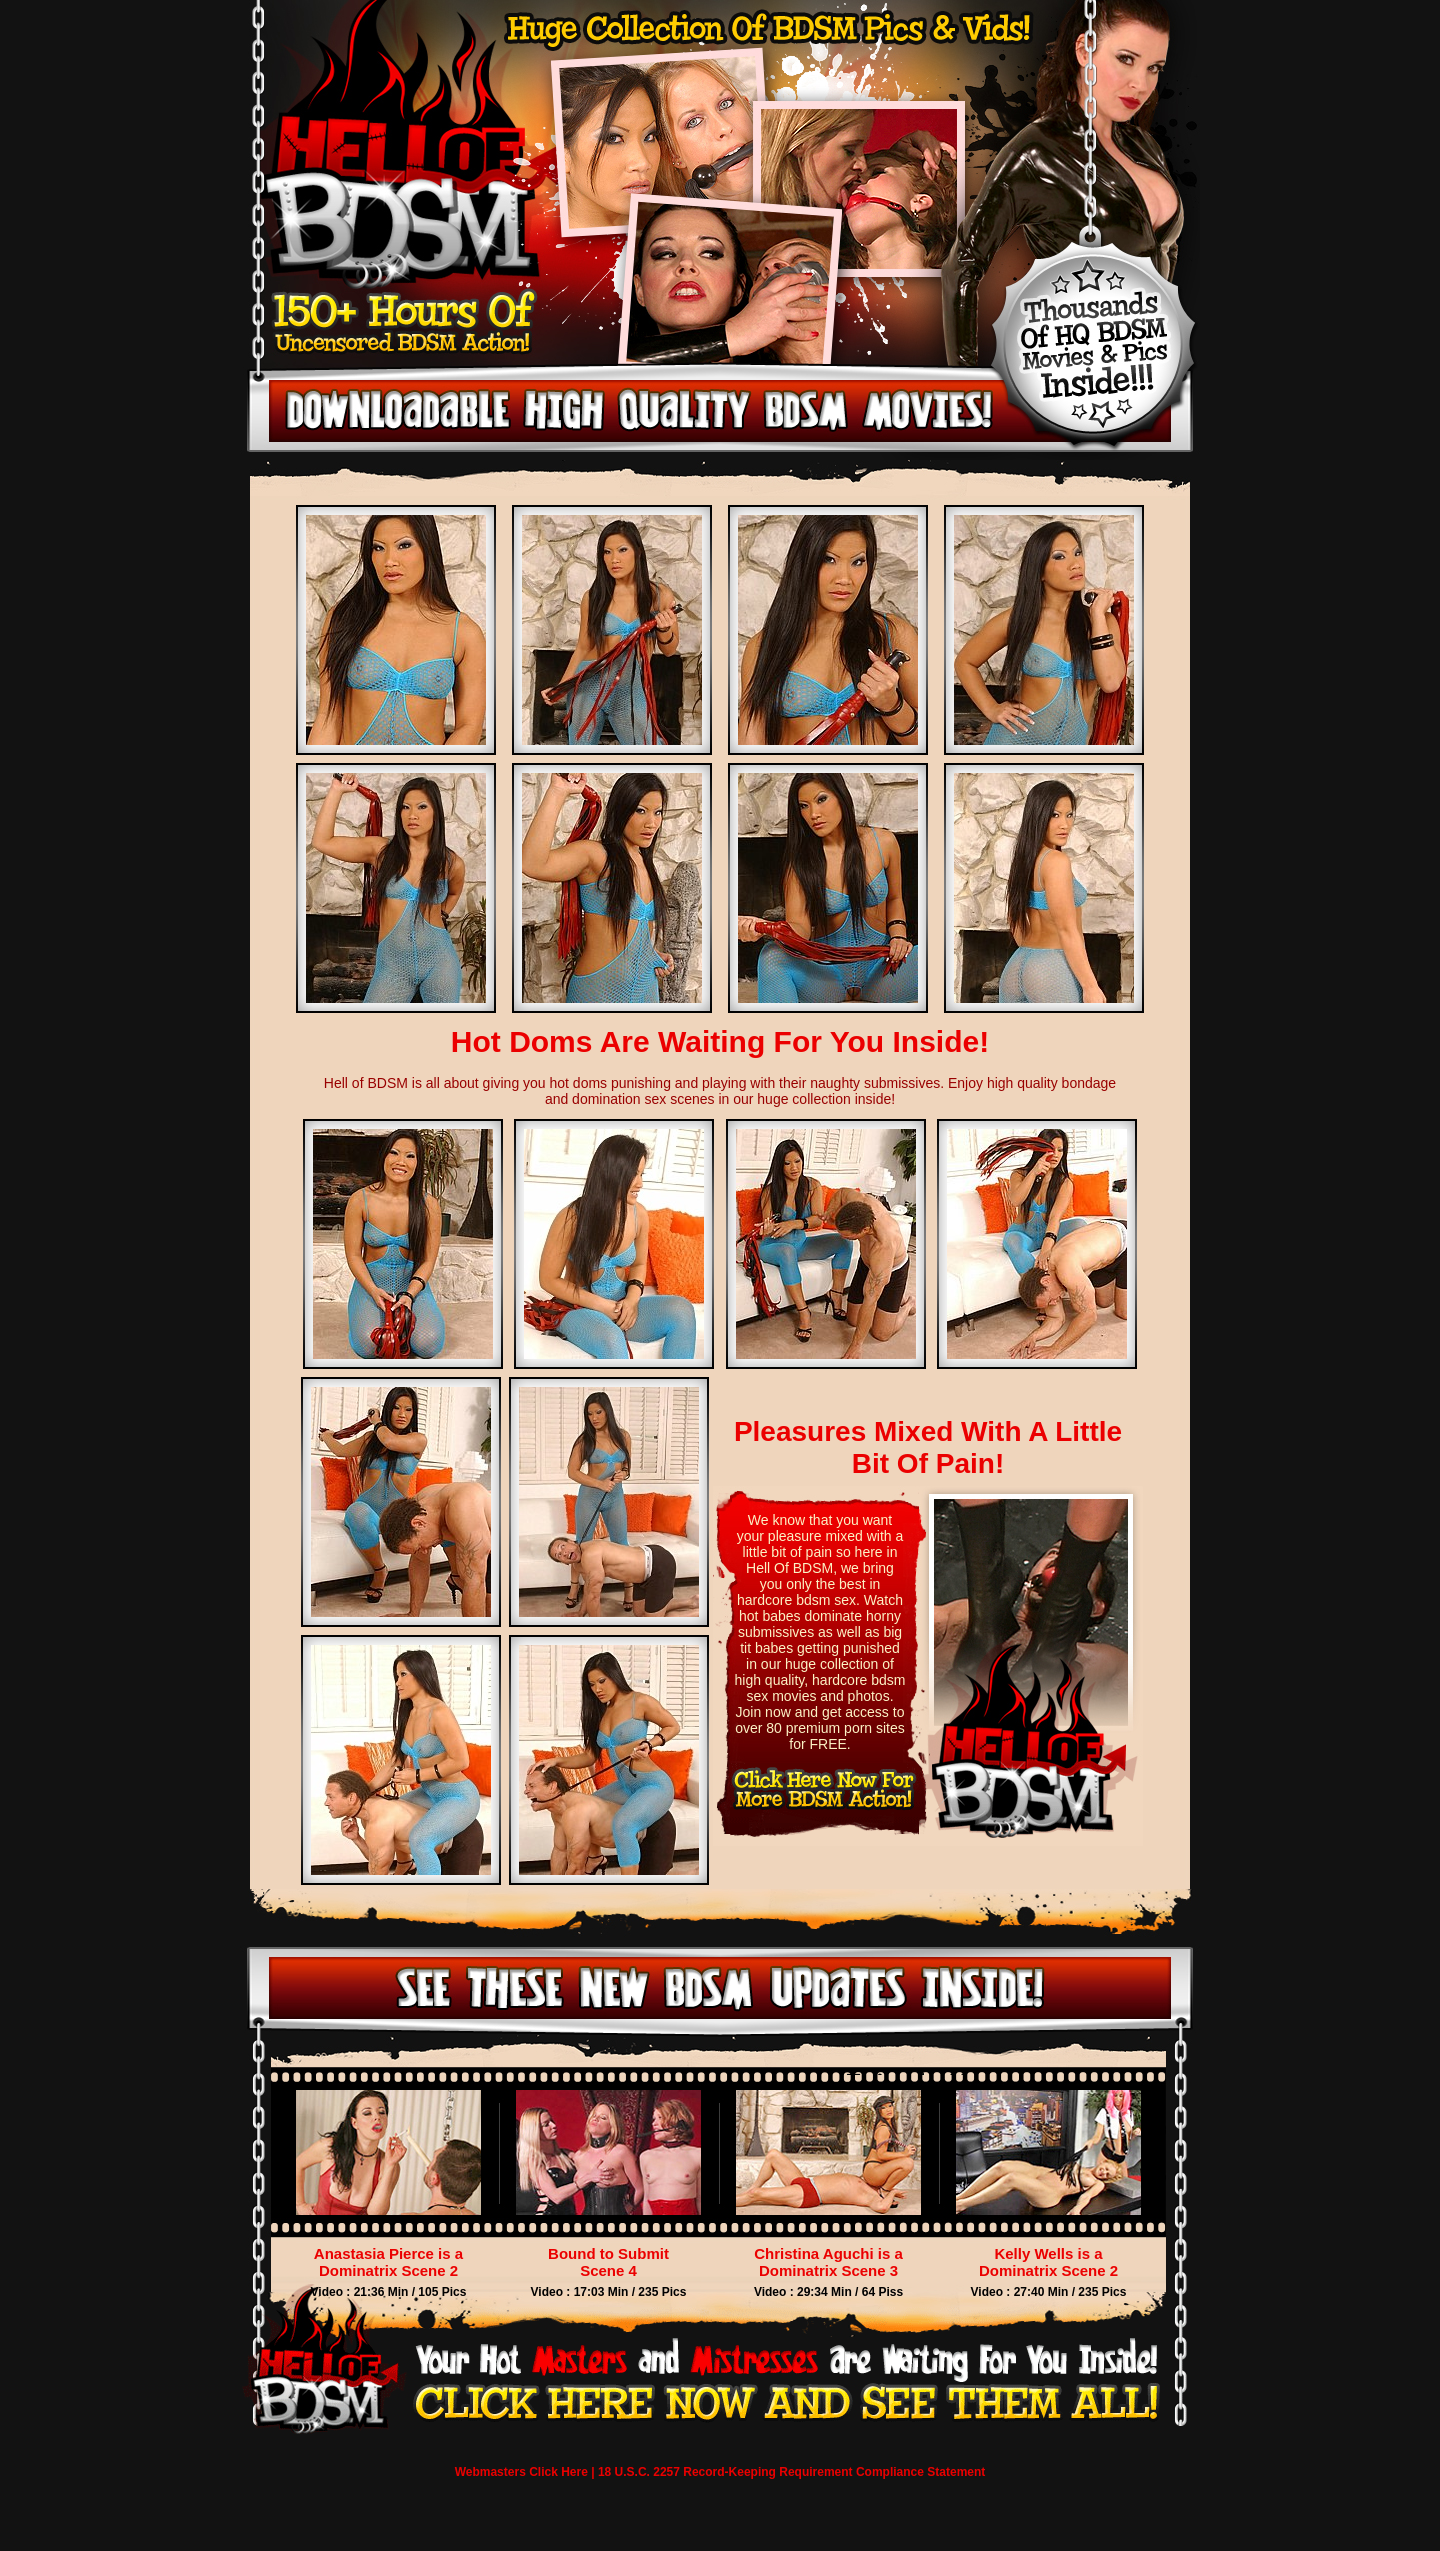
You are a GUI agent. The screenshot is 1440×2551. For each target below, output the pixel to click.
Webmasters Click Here (521, 2472)
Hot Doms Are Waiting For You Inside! (720, 1041)
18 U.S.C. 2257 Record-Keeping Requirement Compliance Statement (791, 2472)
